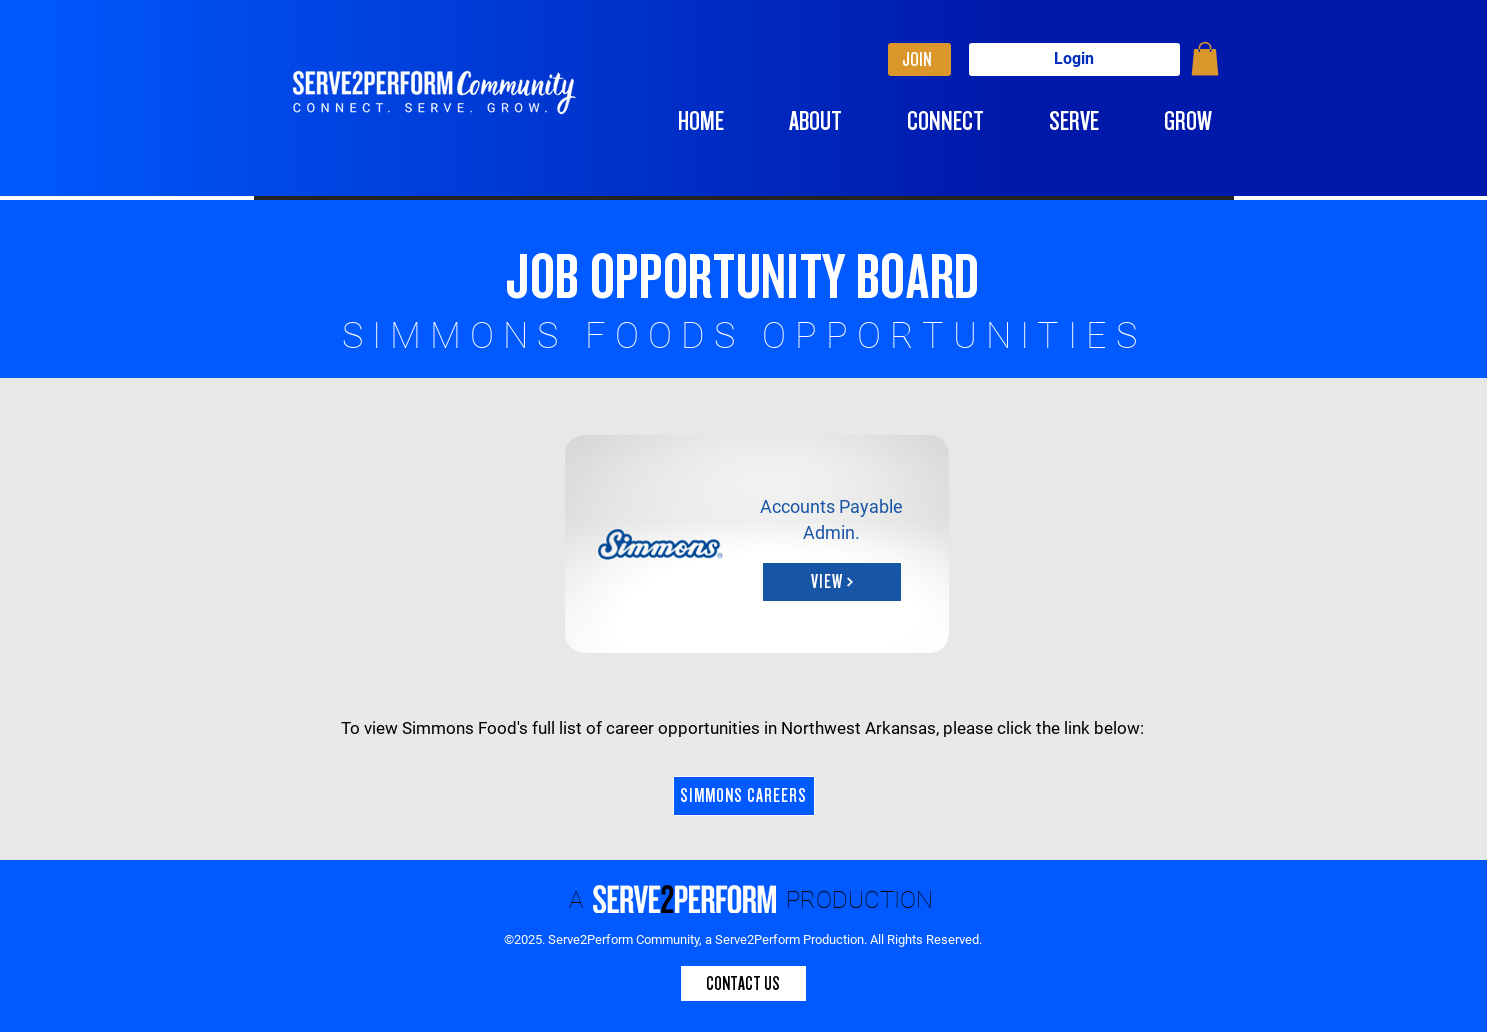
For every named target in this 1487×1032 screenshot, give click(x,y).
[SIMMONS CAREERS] (744, 796)
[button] (1205, 58)
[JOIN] (919, 59)
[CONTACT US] (743, 983)
